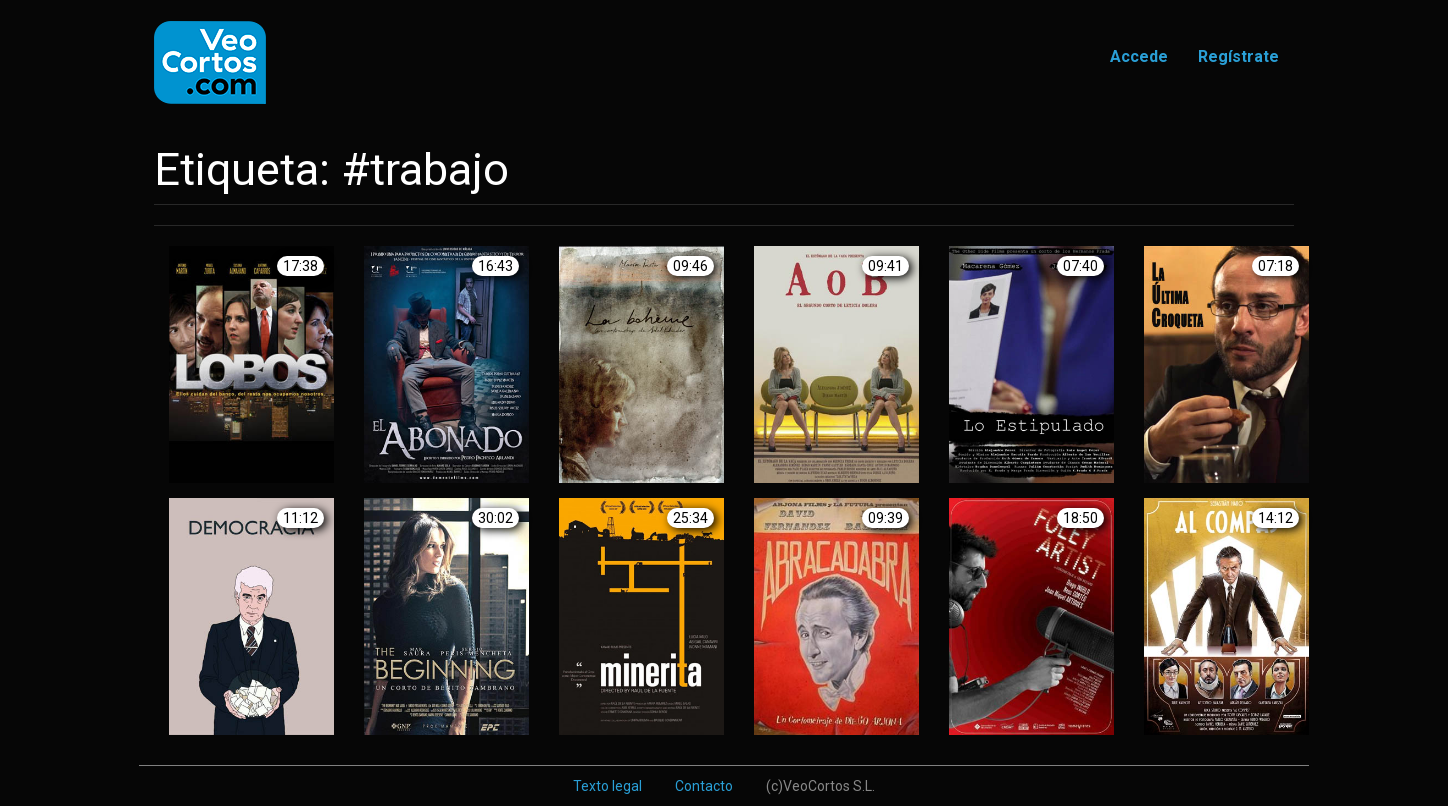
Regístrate (1238, 56)
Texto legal (607, 786)
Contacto (704, 786)
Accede (1139, 56)
